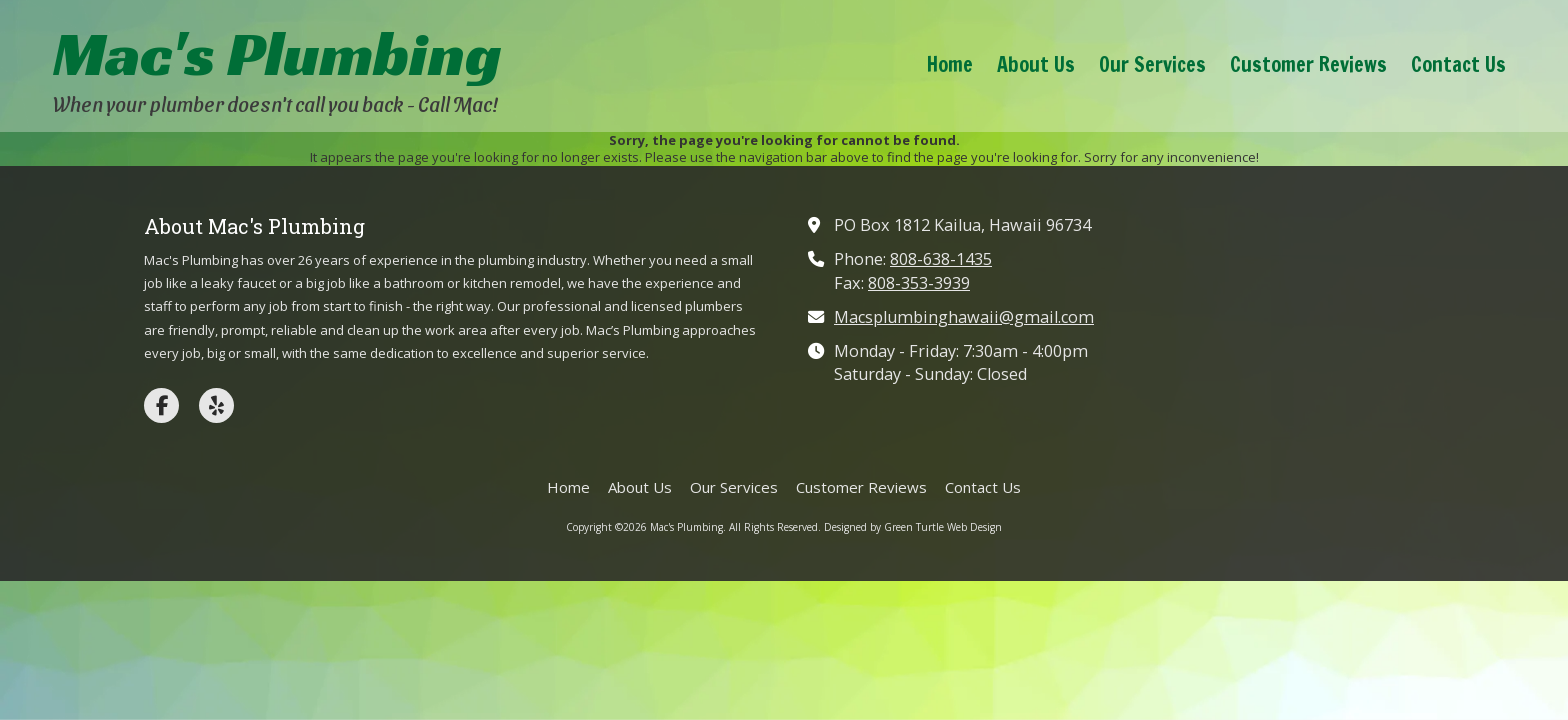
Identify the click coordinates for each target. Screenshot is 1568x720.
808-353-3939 (919, 283)
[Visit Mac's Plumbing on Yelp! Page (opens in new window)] (216, 405)
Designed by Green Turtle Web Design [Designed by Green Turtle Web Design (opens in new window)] (913, 527)
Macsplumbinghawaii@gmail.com (964, 317)
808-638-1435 (941, 259)
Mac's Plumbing (277, 53)
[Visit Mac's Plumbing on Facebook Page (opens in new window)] (161, 405)
